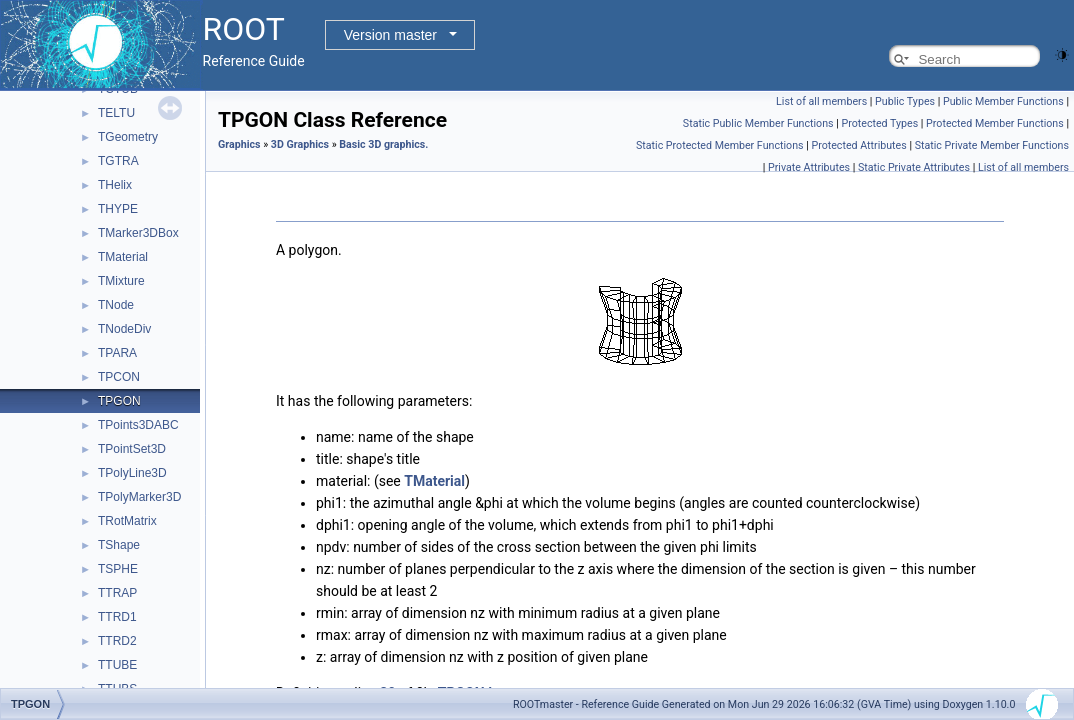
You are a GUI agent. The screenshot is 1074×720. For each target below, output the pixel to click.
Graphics (239, 144)
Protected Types (879, 123)
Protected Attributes (858, 145)
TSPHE (118, 569)
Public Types (905, 101)
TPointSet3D (132, 449)
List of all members (821, 101)
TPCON (119, 377)
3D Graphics (300, 144)
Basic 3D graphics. (383, 144)
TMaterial (123, 257)
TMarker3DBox (138, 233)
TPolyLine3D (132, 473)
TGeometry (128, 137)
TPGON (119, 401)
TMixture (121, 281)
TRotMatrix (127, 521)
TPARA (117, 353)
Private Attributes (809, 167)
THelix (115, 185)
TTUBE (117, 665)
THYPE (118, 209)
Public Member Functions (1003, 101)
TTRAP (117, 593)
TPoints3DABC (138, 425)
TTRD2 (117, 641)
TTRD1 (117, 617)
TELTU (116, 113)
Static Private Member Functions (992, 145)
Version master (390, 35)
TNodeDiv (124, 329)
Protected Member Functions (995, 123)
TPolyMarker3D (139, 497)
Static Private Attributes (914, 167)
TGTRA (118, 161)
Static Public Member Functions (758, 123)
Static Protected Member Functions (720, 145)
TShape (119, 545)
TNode (116, 305)
